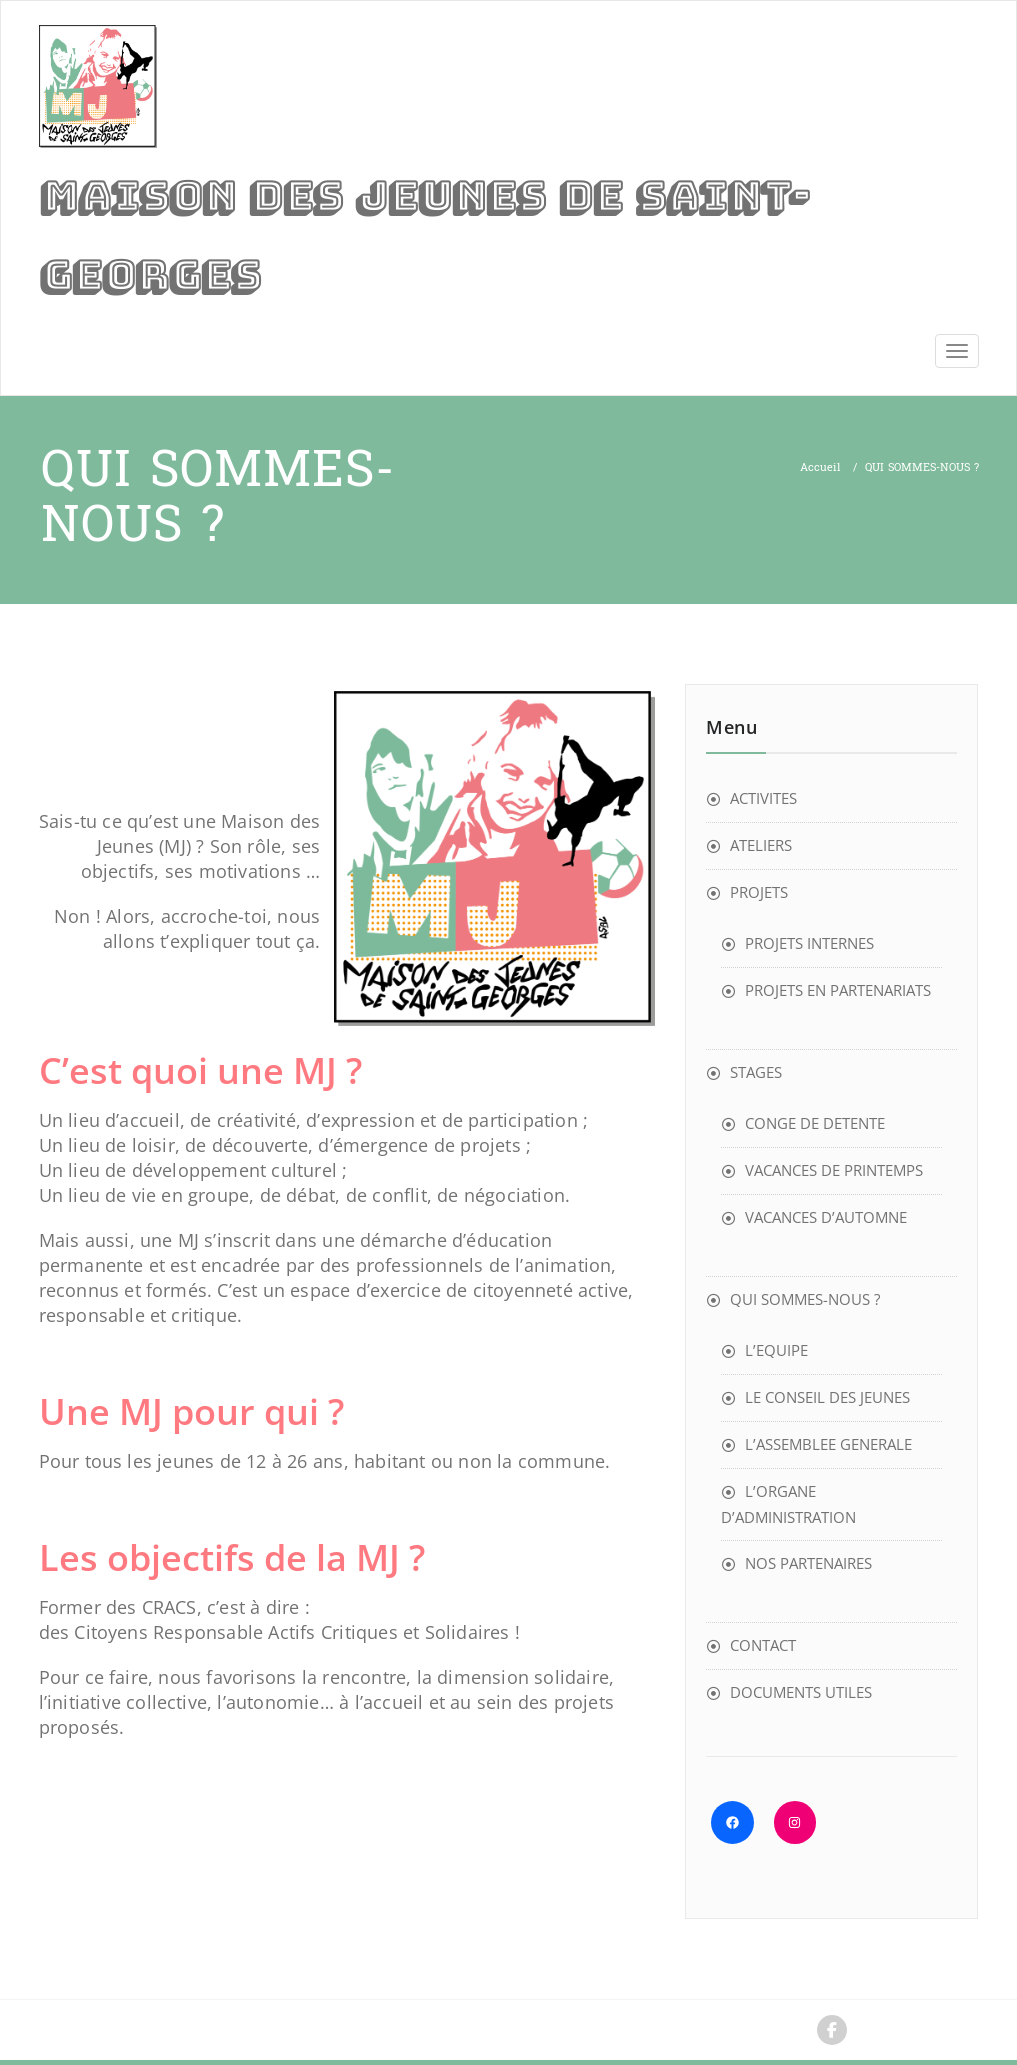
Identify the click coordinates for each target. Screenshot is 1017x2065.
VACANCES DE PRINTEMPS (834, 1170)
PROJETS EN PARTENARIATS (838, 990)
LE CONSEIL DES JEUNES (827, 1397)
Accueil (820, 468)
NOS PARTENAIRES (808, 1563)
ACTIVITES (763, 798)
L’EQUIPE (776, 1350)
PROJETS (759, 892)
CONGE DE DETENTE (815, 1123)
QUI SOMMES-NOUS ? (805, 1299)
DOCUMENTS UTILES (801, 1692)
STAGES (756, 1072)
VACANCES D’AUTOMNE (826, 1217)
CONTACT (763, 1645)
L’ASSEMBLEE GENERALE (828, 1444)
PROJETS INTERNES (809, 943)
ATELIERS (761, 845)
